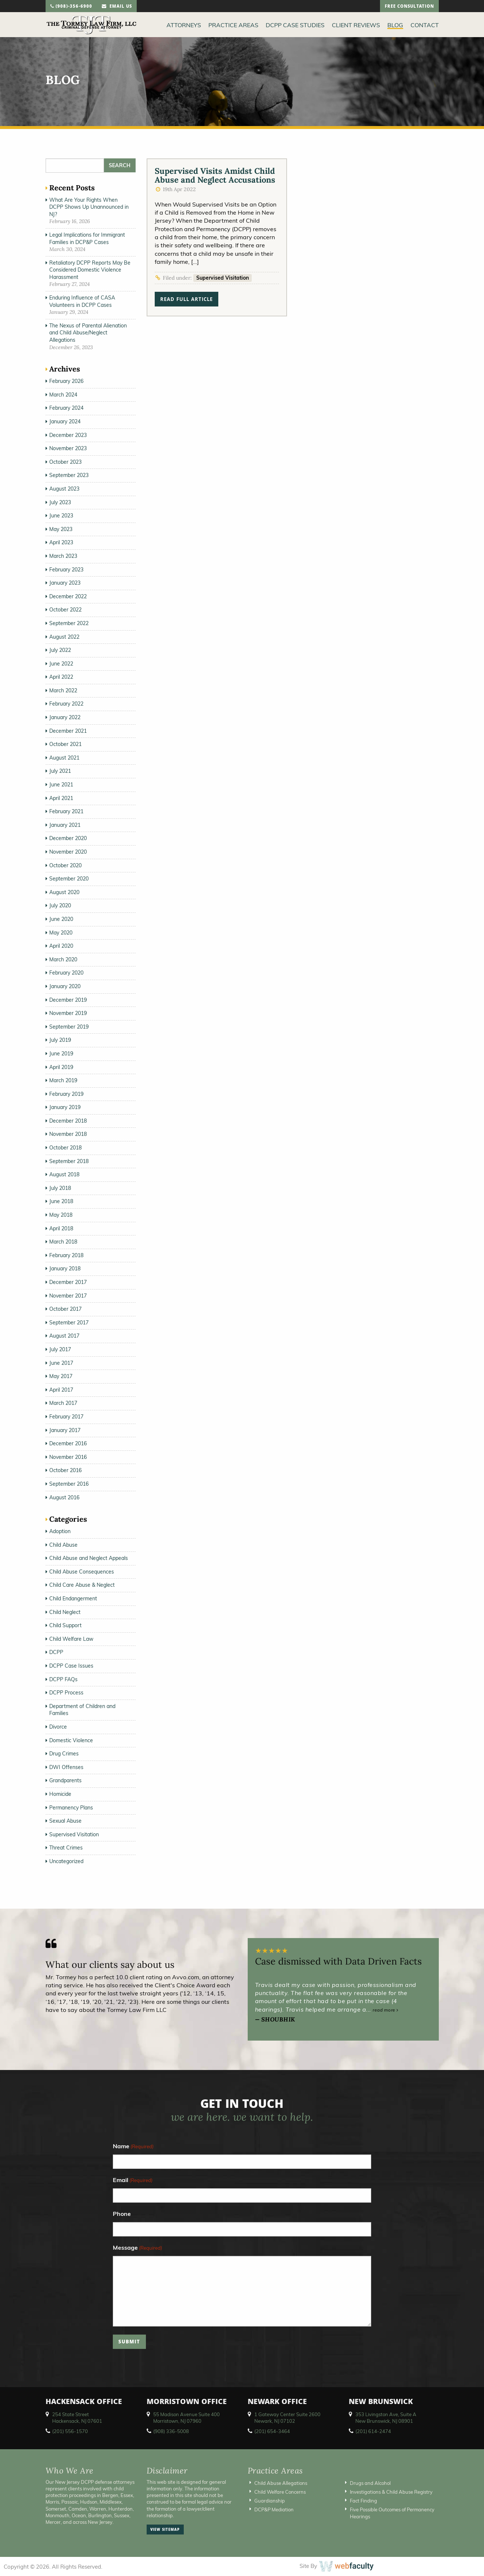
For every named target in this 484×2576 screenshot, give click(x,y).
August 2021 (64, 757)
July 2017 (60, 1349)
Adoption (60, 1531)
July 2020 (60, 905)
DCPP (56, 1652)
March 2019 (63, 1080)
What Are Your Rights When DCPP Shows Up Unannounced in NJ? (89, 207)
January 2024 (64, 421)
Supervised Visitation (222, 278)
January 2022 (64, 717)
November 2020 (68, 851)
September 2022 (69, 623)
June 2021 (61, 784)
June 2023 (61, 515)
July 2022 (60, 650)
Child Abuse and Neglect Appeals (88, 1558)
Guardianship (269, 2501)
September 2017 (69, 1322)
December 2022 (68, 596)
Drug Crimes (64, 1753)
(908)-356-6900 (71, 6)
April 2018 (61, 1228)
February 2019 (66, 1094)
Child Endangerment (73, 1598)
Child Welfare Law (71, 1639)
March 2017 (63, 1403)
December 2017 (68, 1282)
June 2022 (61, 663)
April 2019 (61, 1067)
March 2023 (63, 556)
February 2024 (66, 408)
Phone (122, 2213)
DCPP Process (66, 1692)
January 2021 (64, 825)
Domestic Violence (71, 1740)
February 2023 (66, 569)
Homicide (60, 1794)
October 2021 (65, 744)
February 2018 (66, 1255)
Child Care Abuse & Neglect (82, 1585)
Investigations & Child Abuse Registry (391, 2492)
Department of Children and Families (82, 1710)
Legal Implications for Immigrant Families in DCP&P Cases (87, 238)
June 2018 (61, 1201)
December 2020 (68, 838)
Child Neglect (64, 1612)
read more (385, 2010)
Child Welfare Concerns (280, 2492)
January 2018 (64, 1268)
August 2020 (64, 892)
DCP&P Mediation (274, 2509)
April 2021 (61, 798)
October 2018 (65, 1147)
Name (133, 2146)
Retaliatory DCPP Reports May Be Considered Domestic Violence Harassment (89, 269)
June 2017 (61, 1363)
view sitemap (165, 2530)
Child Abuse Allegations (280, 2483)
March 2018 (63, 1241)
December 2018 (68, 1120)
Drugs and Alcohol (370, 2483)
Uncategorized (66, 1861)
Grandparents (65, 1780)
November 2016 (68, 1457)
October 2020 (65, 865)
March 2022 (63, 690)
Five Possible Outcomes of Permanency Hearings (392, 2513)
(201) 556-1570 (70, 2431)
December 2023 (68, 435)
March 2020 (63, 959)
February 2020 (66, 972)
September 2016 (69, 1484)
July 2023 (60, 502)
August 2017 (64, 1335)
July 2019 (60, 1040)
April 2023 (61, 542)
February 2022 (66, 703)
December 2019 (68, 1000)
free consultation (409, 6)
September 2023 (69, 475)
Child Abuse (63, 1545)
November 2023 (68, 448)
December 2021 (68, 731)
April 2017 (61, 1389)
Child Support (65, 1625)
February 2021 (66, 811)
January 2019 (64, 1107)
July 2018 (60, 1188)
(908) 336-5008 (171, 2431)
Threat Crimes (66, 1847)
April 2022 (61, 677)
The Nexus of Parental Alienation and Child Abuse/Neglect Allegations (88, 332)
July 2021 (60, 771)
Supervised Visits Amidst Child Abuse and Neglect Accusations (215, 175)
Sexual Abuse (65, 1821)
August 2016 (64, 1497)
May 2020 (60, 932)
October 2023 (65, 462)
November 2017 (68, 1295)
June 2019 (61, 1053)
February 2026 (66, 381)
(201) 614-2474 (373, 2431)
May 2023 (60, 529)
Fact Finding (363, 2501)
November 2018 (68, 1134)
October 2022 (65, 609)
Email (133, 2180)
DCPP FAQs (63, 1679)
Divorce (58, 1726)
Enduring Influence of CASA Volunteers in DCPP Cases (82, 301)
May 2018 (60, 1215)
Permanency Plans (71, 1807)
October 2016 (65, 1470)
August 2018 (64, 1174)
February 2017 (66, 1416)
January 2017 (64, 1430)
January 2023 (64, 583)
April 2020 (61, 946)
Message (137, 2248)
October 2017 (65, 1309)
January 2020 (64, 986)
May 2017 (60, 1376)
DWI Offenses (66, 1767)
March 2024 (63, 394)
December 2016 (68, 1443)
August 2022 (64, 637)
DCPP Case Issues (71, 1665)
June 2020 (61, 919)
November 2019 (68, 1013)
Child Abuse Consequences (81, 1571)
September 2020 (69, 878)
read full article (186, 300)
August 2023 (64, 488)
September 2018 (69, 1161)
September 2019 (69, 1026)
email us (117, 6)
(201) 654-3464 (272, 2431)
